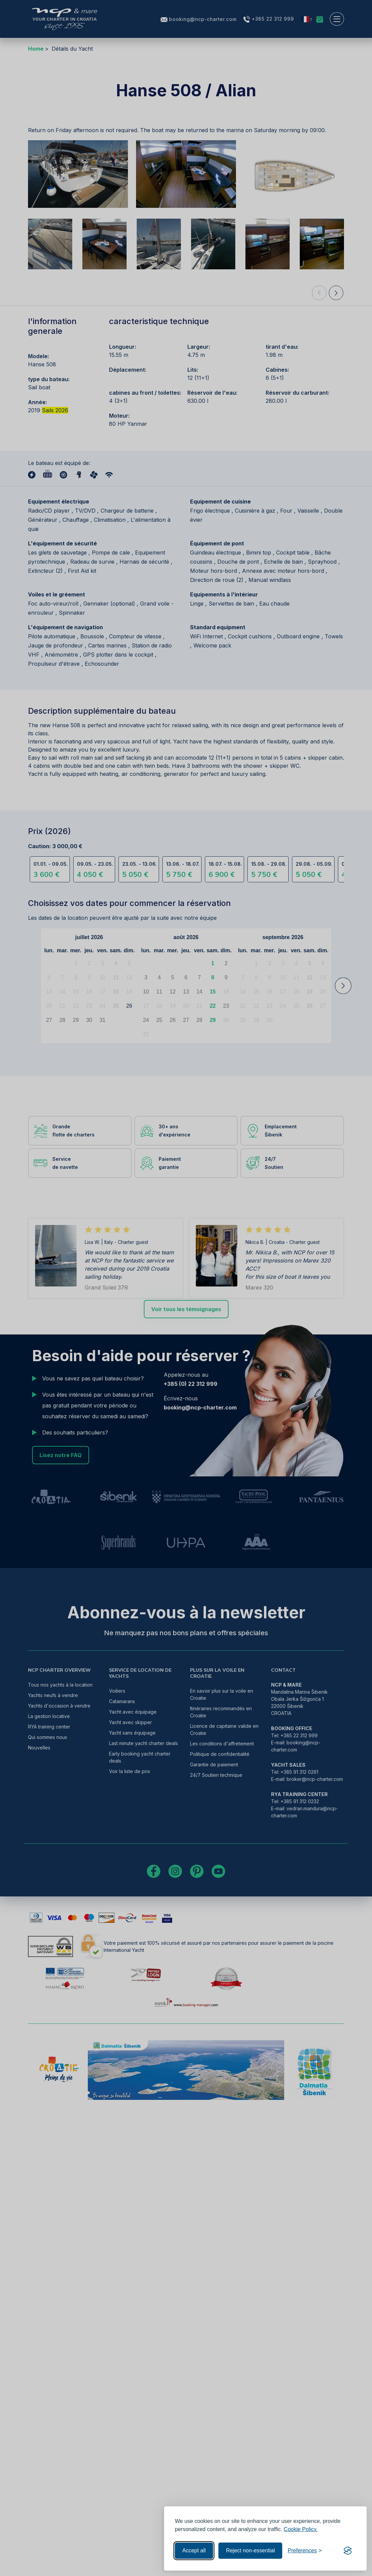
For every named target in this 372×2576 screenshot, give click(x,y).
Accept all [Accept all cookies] (194, 2550)
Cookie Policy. (301, 2529)
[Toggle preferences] (305, 2551)
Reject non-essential (250, 2550)
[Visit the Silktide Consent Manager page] (348, 2551)
